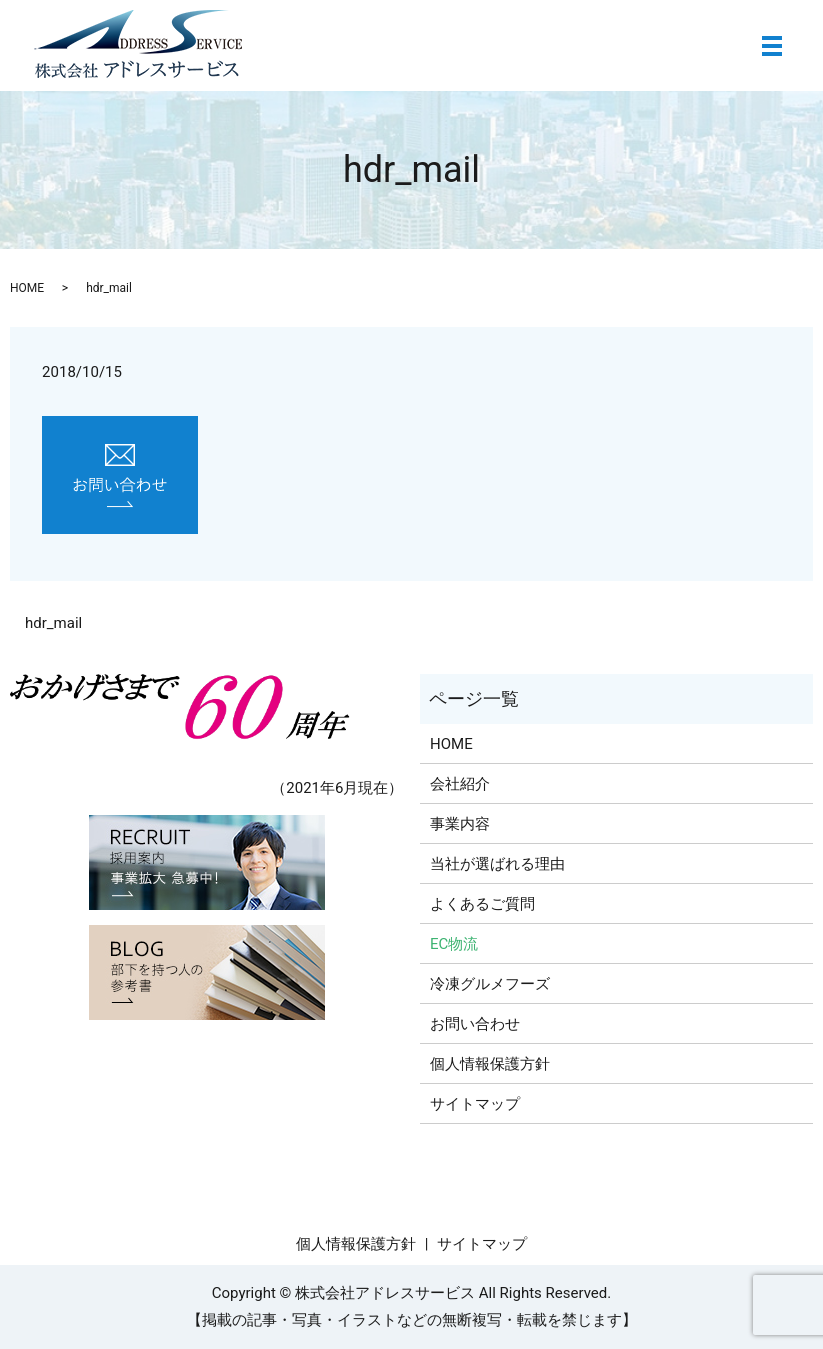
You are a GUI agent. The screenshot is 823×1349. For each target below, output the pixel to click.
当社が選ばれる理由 (497, 864)
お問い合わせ (475, 1024)
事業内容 (460, 824)
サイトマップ (475, 1104)
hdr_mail (53, 623)
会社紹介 (460, 784)
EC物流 (454, 944)
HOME (27, 288)
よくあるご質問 (482, 904)
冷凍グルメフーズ (490, 984)
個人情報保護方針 (490, 1064)
